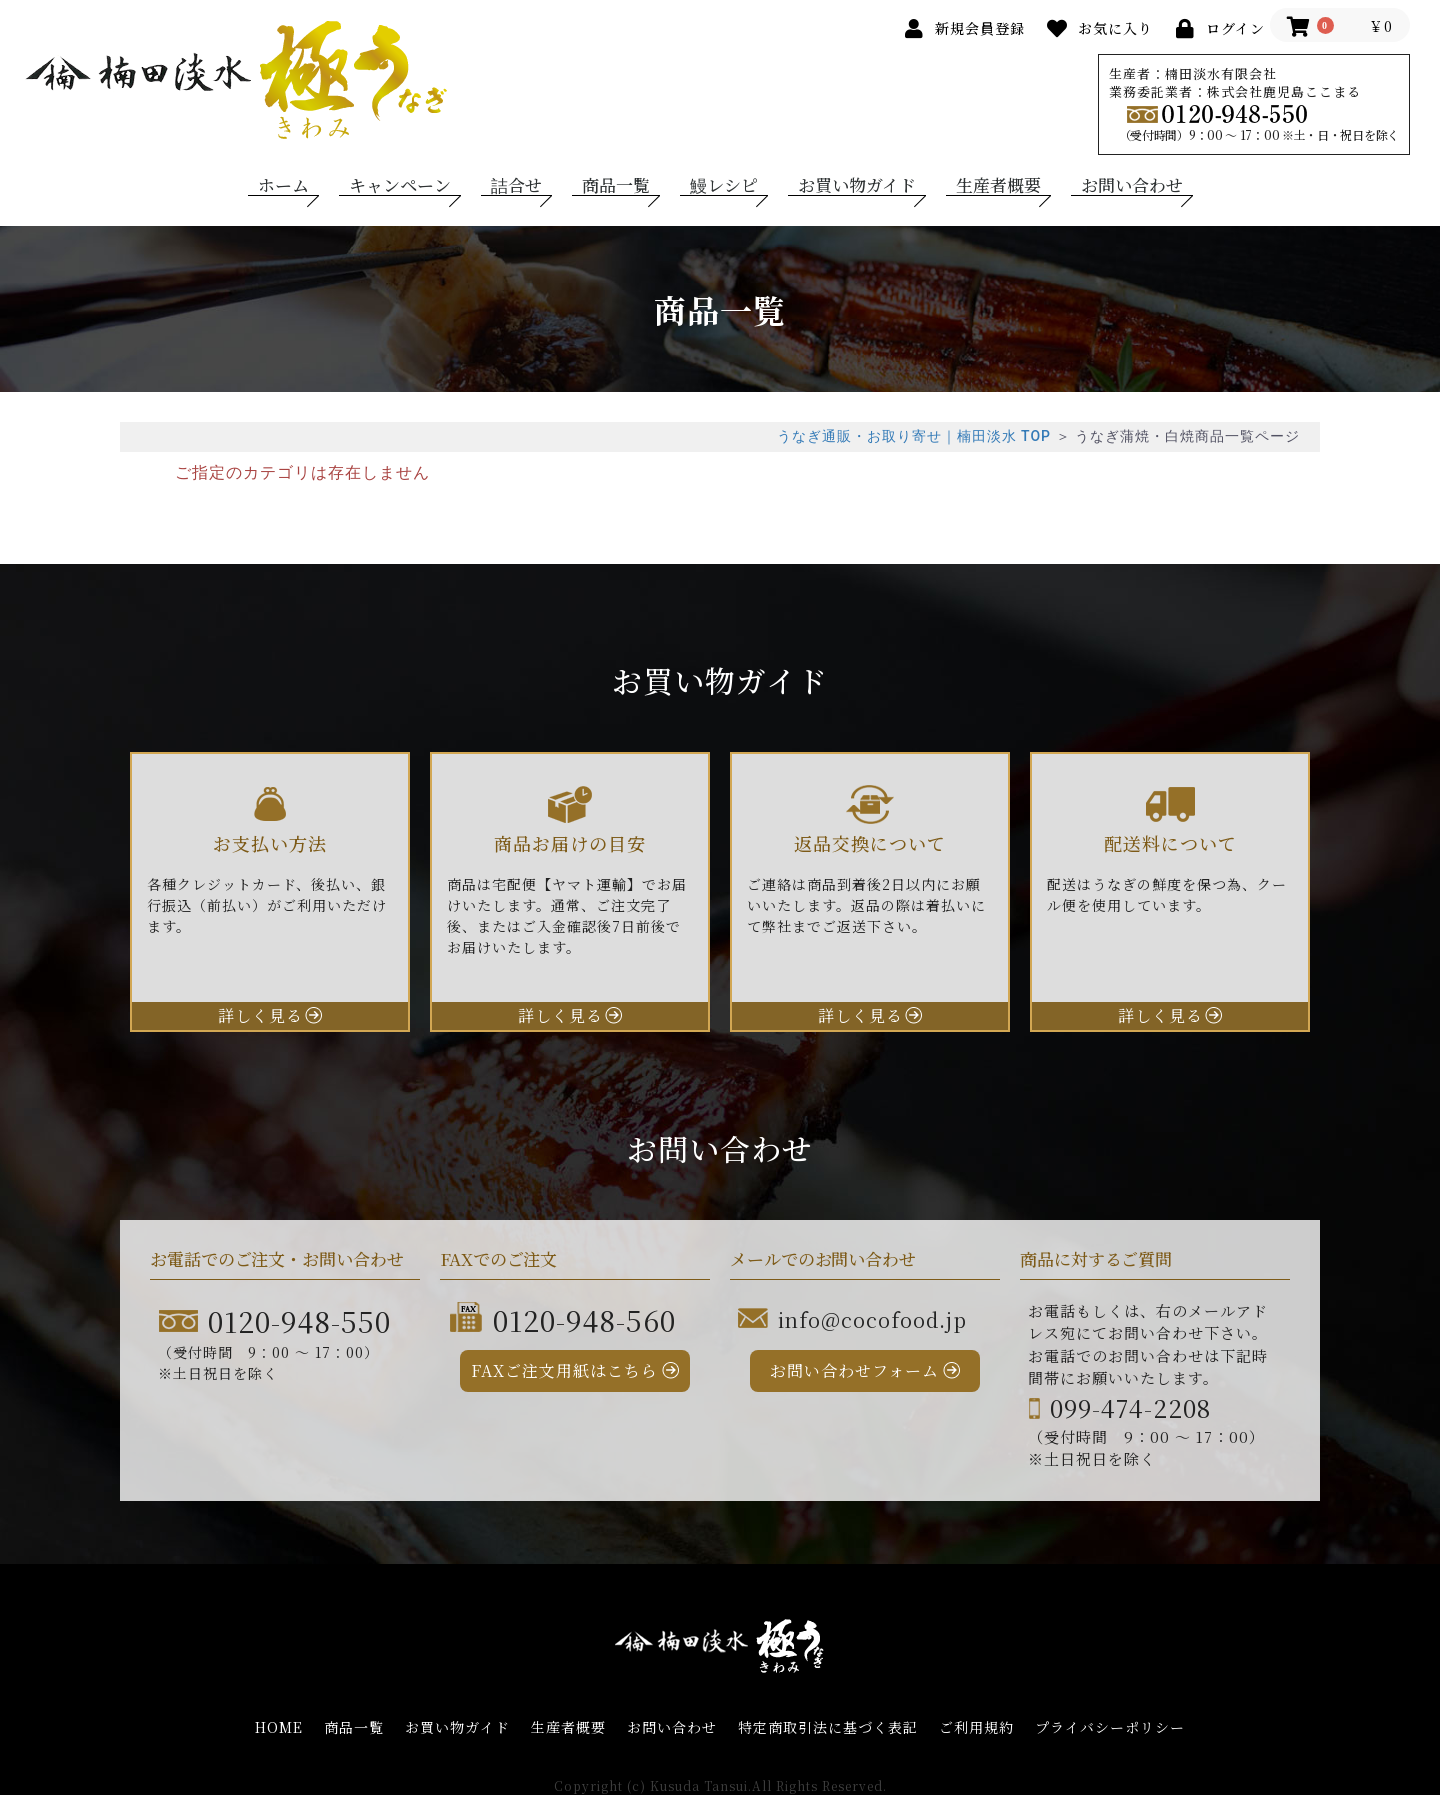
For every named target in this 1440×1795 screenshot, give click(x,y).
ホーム (283, 185)
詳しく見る (260, 1015)
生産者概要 (998, 185)
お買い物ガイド (857, 185)
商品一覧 (616, 185)
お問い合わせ (1132, 185)
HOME (279, 1727)
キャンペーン (400, 185)
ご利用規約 (976, 1727)
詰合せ (516, 185)
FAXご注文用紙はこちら (564, 1370)
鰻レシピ (724, 185)
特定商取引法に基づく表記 (828, 1727)
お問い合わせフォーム (854, 1370)
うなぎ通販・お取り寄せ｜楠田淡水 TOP (914, 436)
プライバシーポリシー (1110, 1727)
